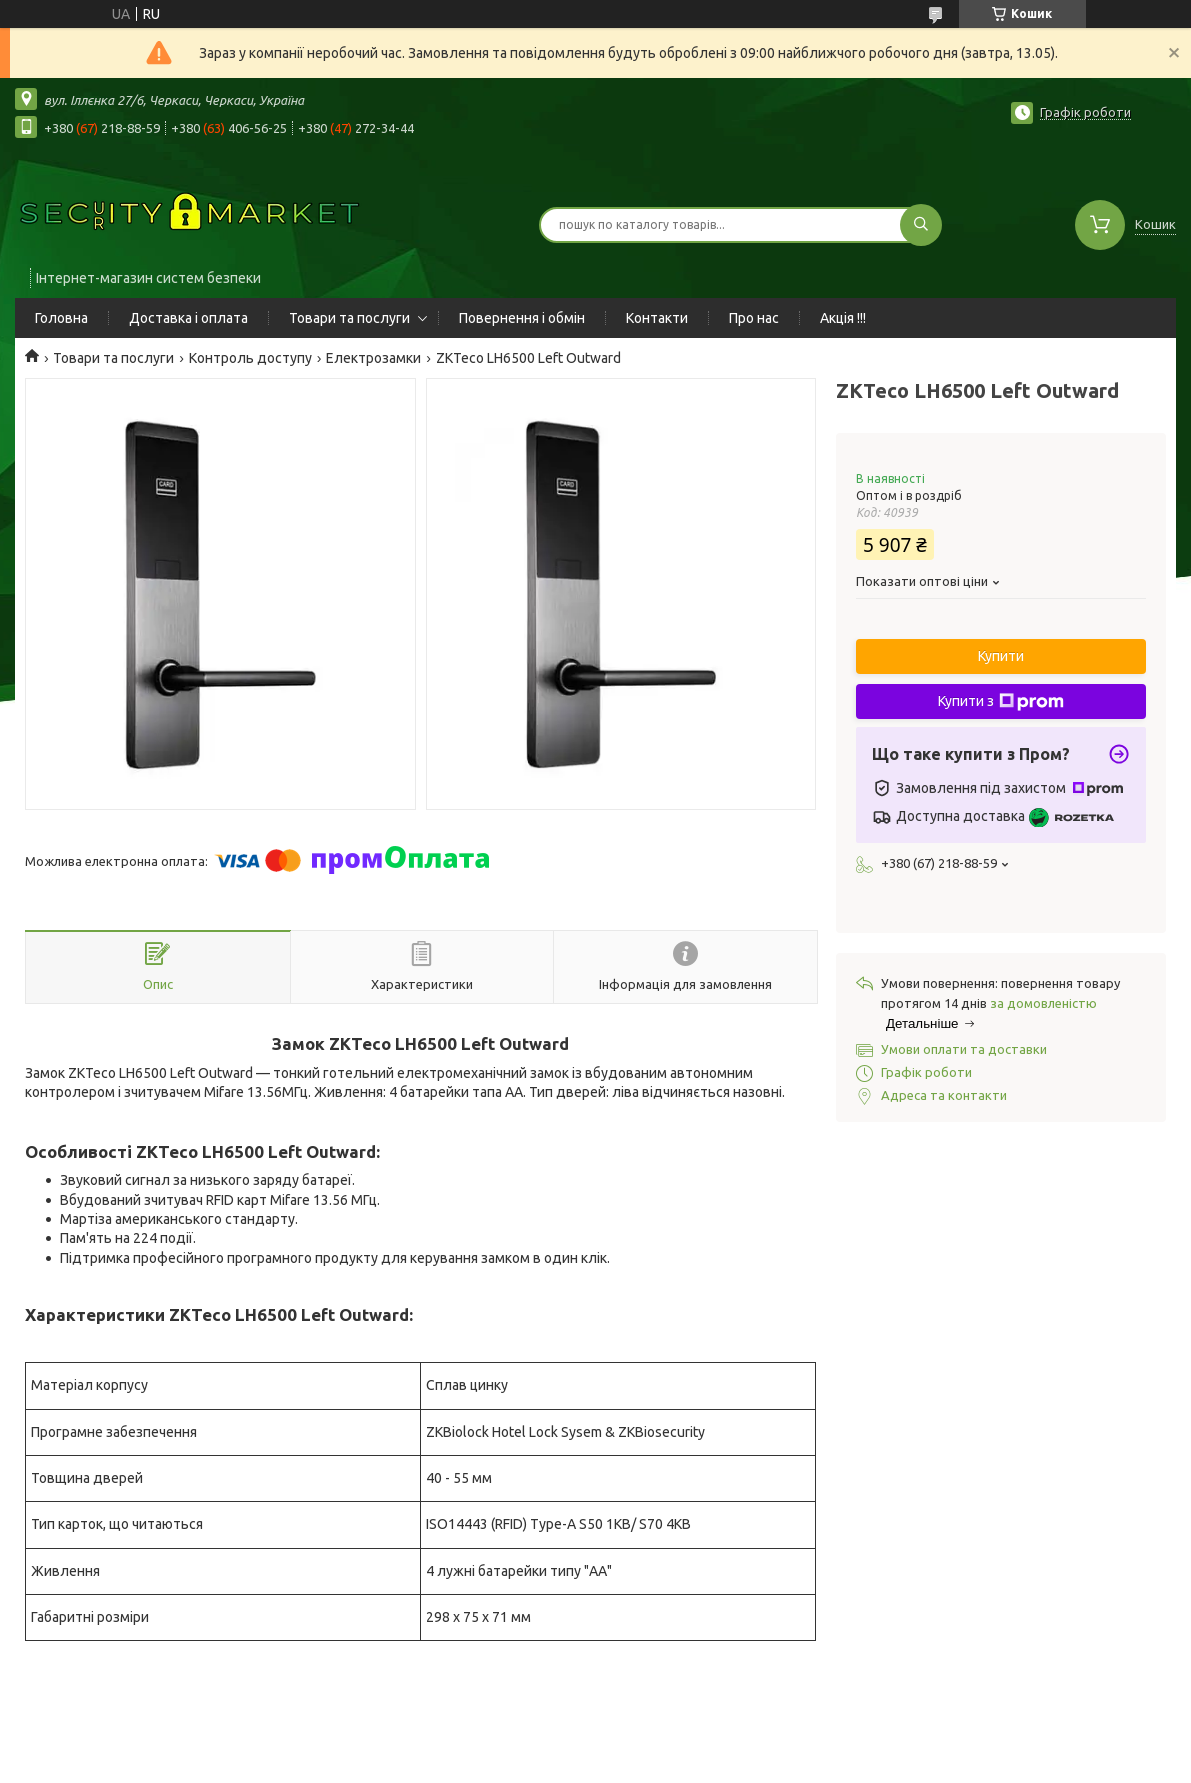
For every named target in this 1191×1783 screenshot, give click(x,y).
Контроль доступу (250, 358)
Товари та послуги (349, 318)
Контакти (657, 318)
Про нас (754, 318)
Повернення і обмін (522, 318)
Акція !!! (843, 318)
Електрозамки (373, 358)
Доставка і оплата (188, 318)
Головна (61, 318)
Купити (1001, 656)
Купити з (1001, 702)
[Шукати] (921, 225)
